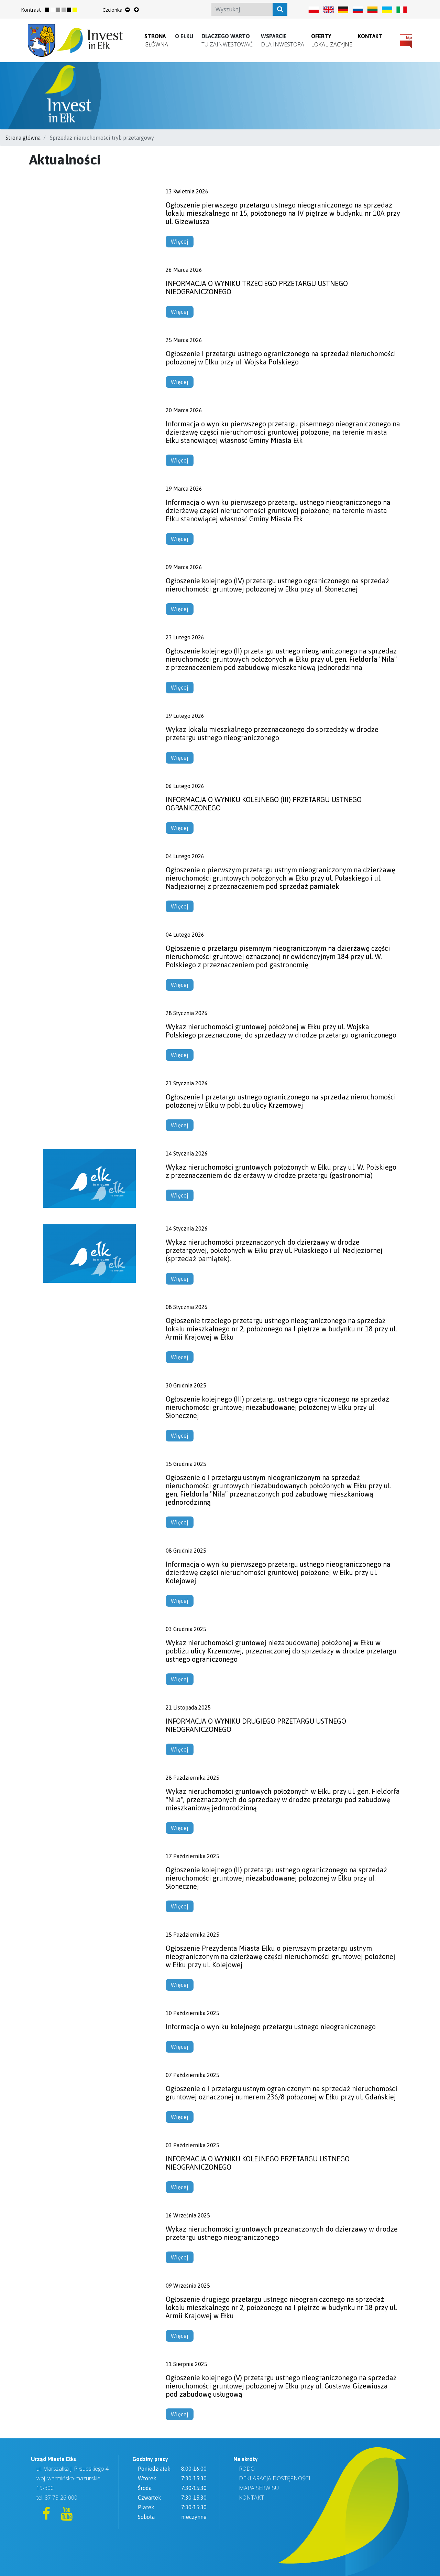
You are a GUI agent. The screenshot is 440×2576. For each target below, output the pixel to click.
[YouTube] (66, 2516)
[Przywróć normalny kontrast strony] (50, 10)
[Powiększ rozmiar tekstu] (136, 10)
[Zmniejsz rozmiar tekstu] (127, 10)
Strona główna (23, 138)
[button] (184, 36)
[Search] (249, 9)
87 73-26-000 (61, 2497)
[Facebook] (46, 2516)
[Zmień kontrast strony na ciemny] (72, 10)
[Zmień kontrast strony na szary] (61, 10)
